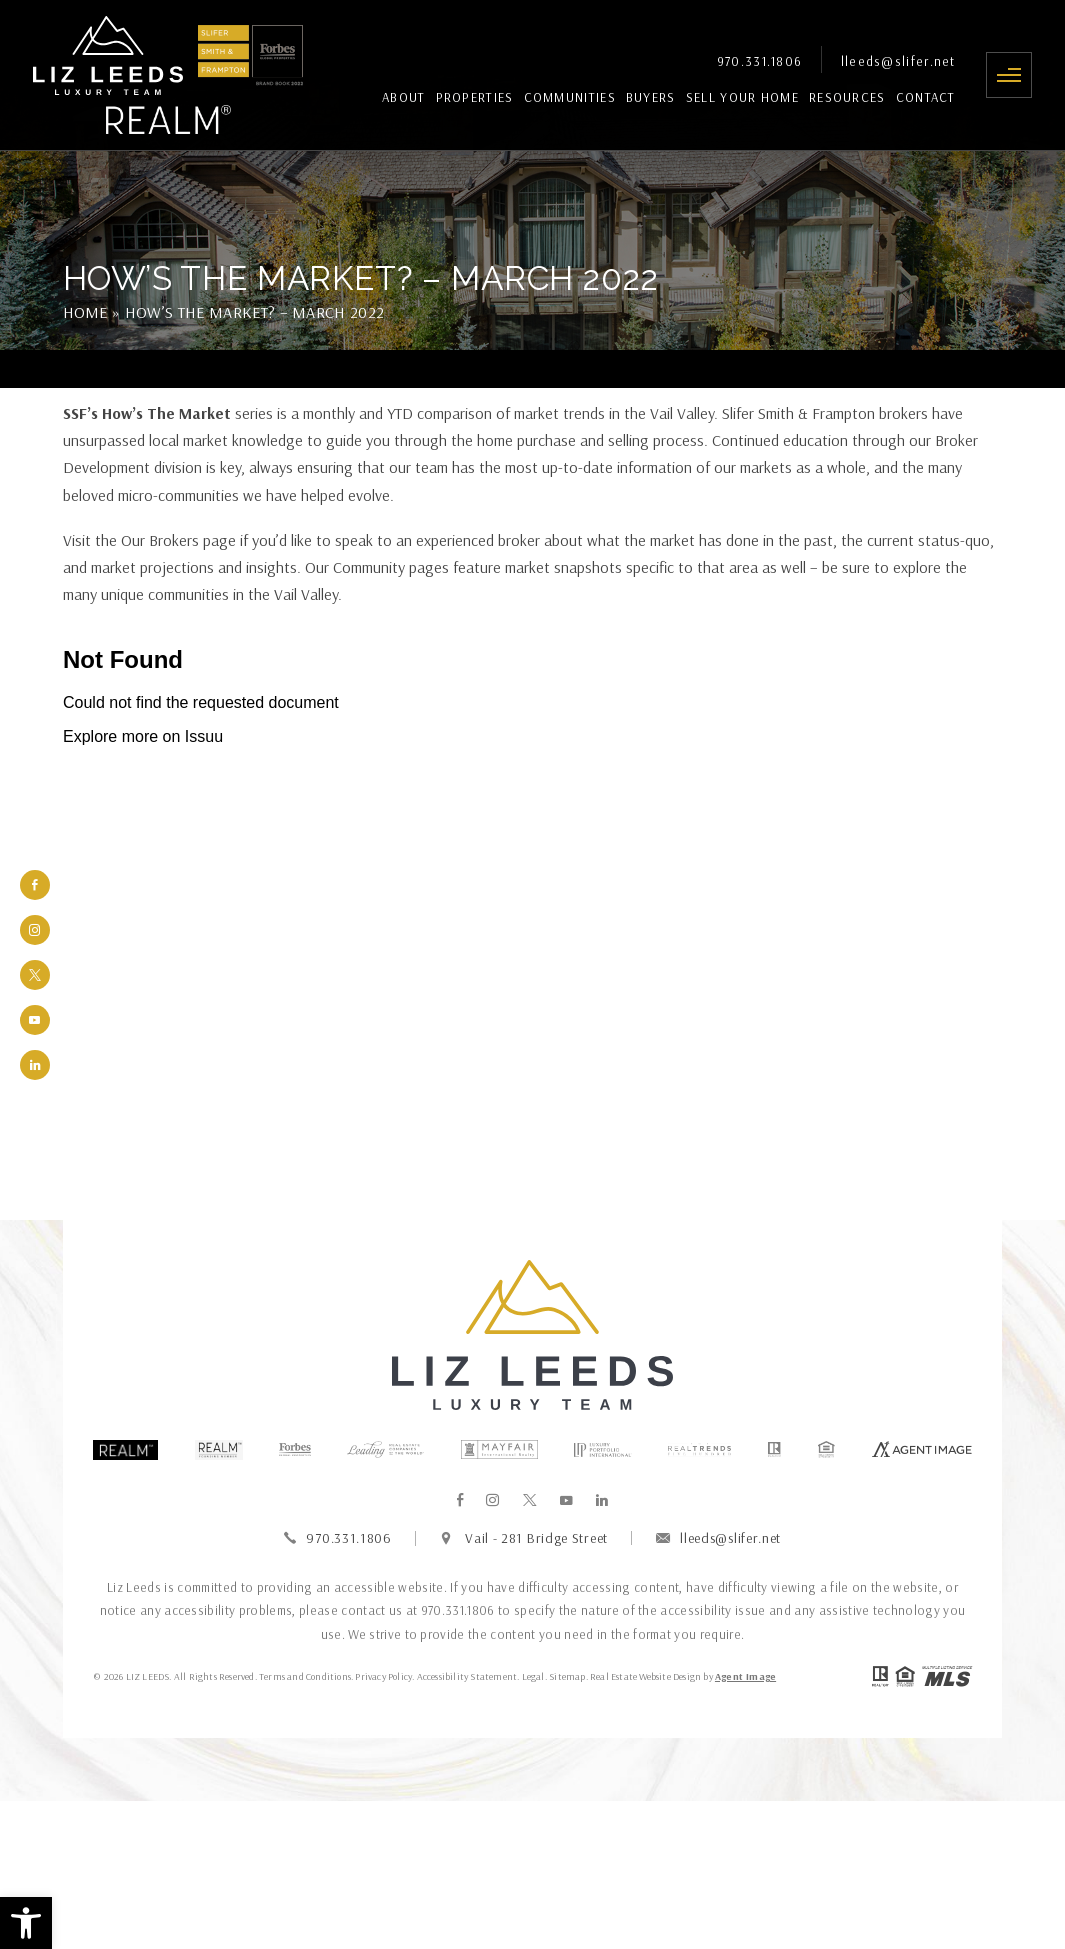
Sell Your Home (742, 97)
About (404, 97)
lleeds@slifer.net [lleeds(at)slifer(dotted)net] (898, 61)
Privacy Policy (383, 1676)
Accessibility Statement (467, 1676)
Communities (570, 97)
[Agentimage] (922, 1450)
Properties (475, 97)
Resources (847, 97)
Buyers (651, 97)
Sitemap (567, 1676)
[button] (26, 1923)
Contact (926, 97)
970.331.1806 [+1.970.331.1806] (760, 61)
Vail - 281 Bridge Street (536, 1538)
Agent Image (745, 1676)
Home (85, 312)
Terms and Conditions (305, 1676)
